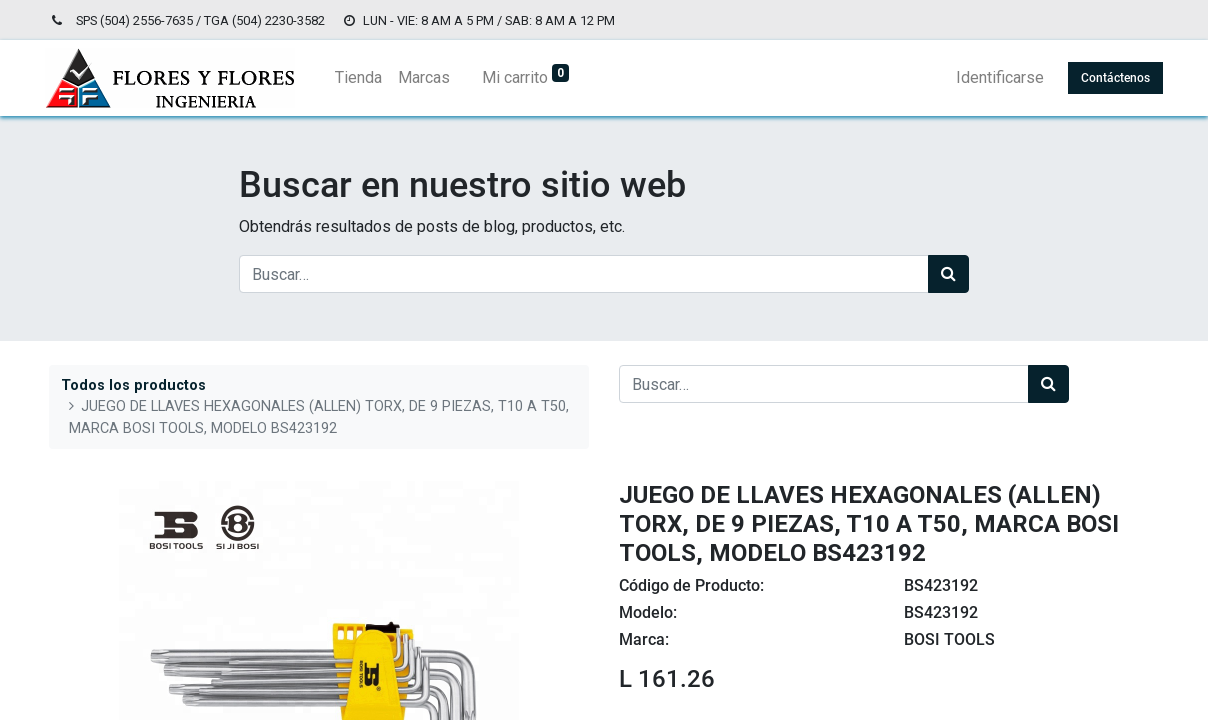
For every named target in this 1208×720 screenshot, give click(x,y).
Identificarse (996, 77)
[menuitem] (362, 78)
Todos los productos (133, 385)
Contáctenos (1111, 78)
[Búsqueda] (948, 274)
